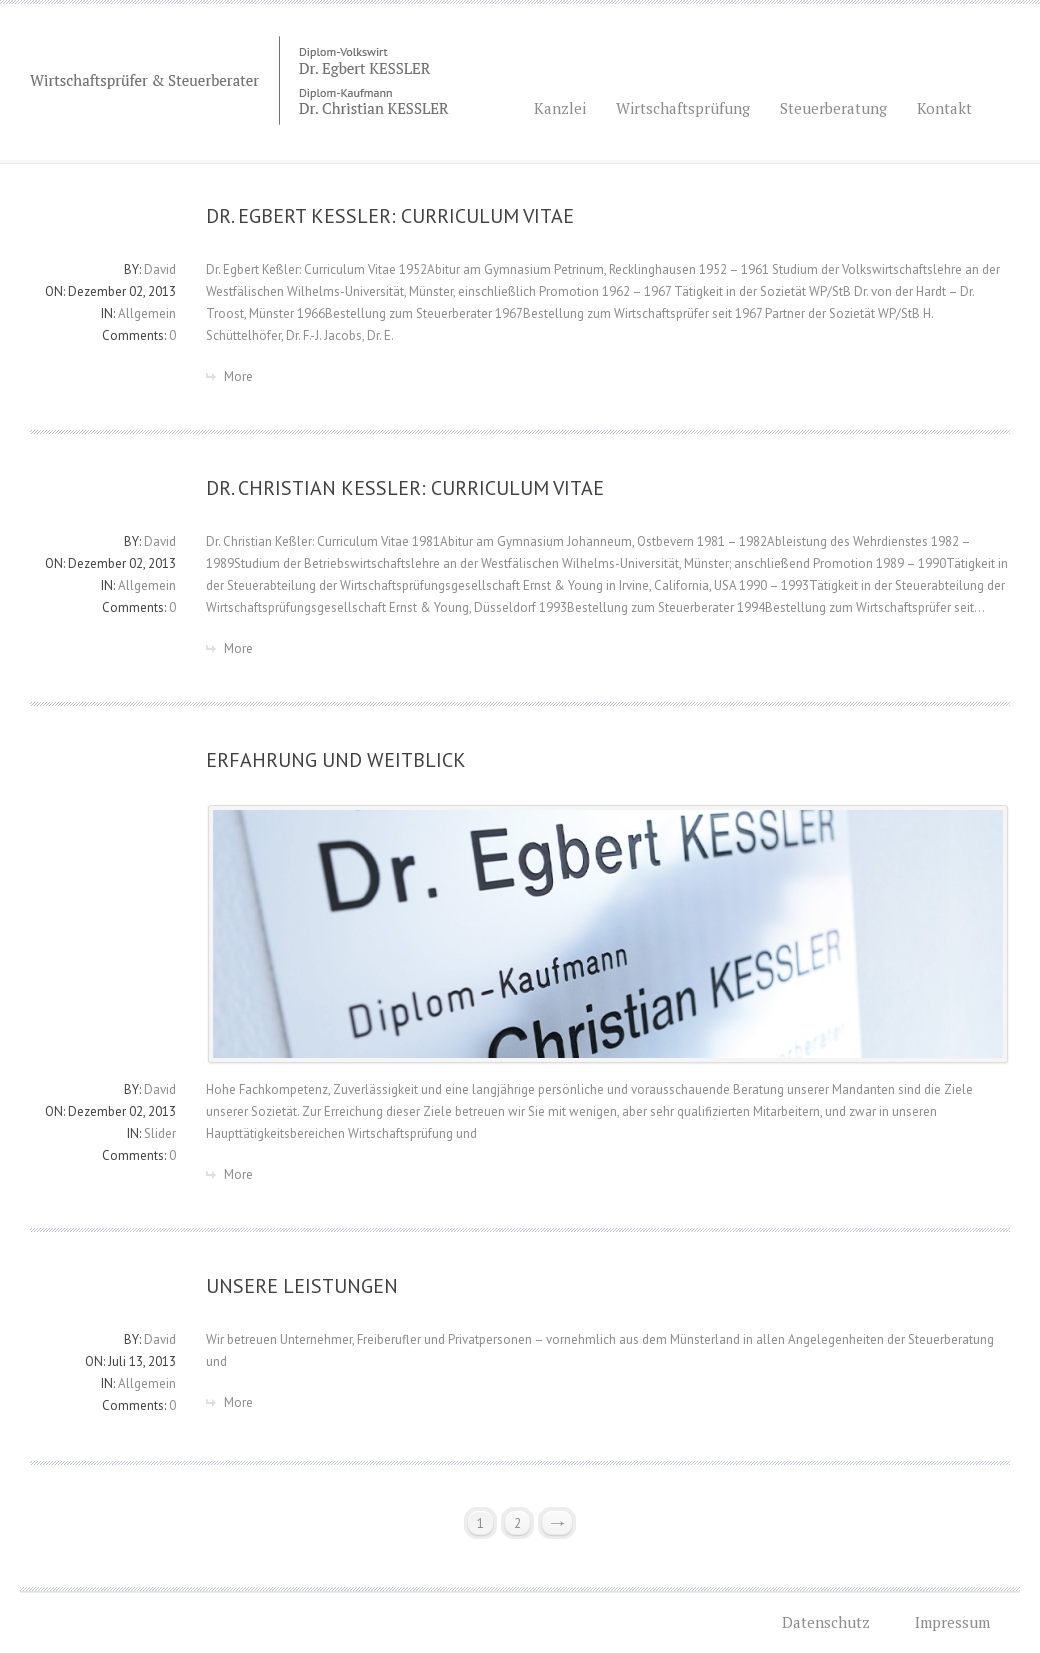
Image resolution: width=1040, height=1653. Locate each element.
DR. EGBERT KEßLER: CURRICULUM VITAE (390, 216)
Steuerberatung (833, 108)
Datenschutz (826, 1622)
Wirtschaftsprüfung (683, 108)
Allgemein (147, 313)
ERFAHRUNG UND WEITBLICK (336, 760)
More (238, 376)
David (160, 269)
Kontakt (944, 108)
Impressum (952, 1622)
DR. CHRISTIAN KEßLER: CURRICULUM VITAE (405, 488)
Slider (160, 1133)
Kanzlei (570, 103)
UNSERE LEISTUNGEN (302, 1286)
